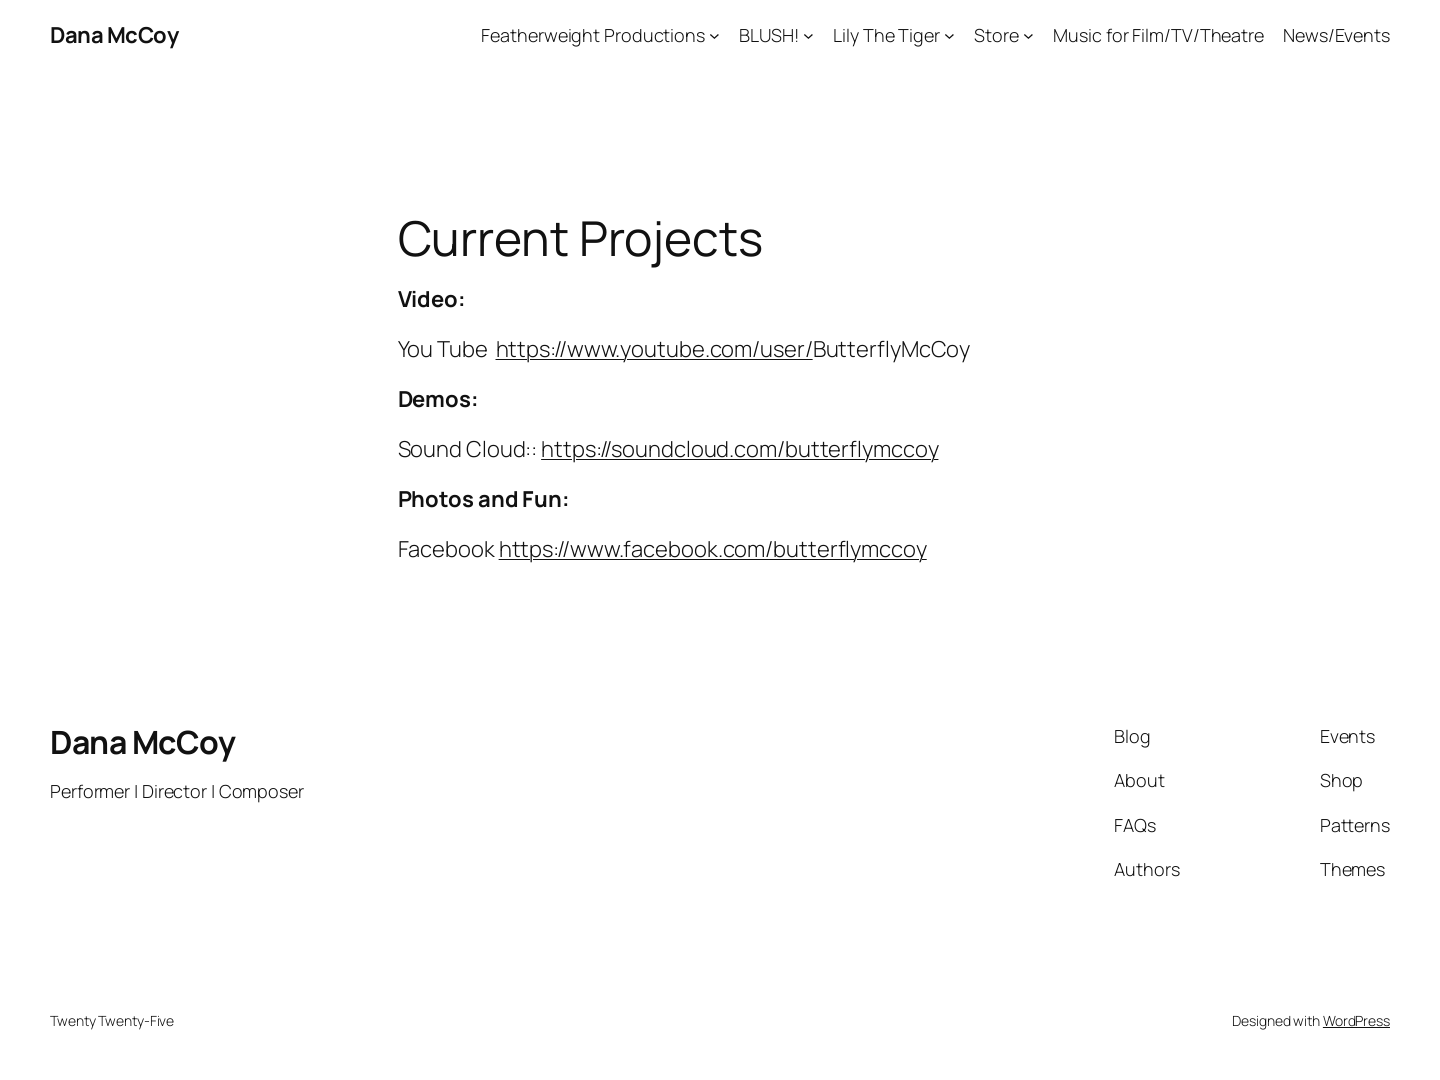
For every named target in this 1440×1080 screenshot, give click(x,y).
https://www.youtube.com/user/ (654, 349)
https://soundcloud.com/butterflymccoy (739, 449)
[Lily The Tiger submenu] (949, 35)
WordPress (1356, 1020)
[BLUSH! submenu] (808, 35)
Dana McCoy (114, 35)
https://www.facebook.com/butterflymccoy (713, 549)
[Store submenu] (1028, 35)
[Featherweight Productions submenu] (714, 35)
